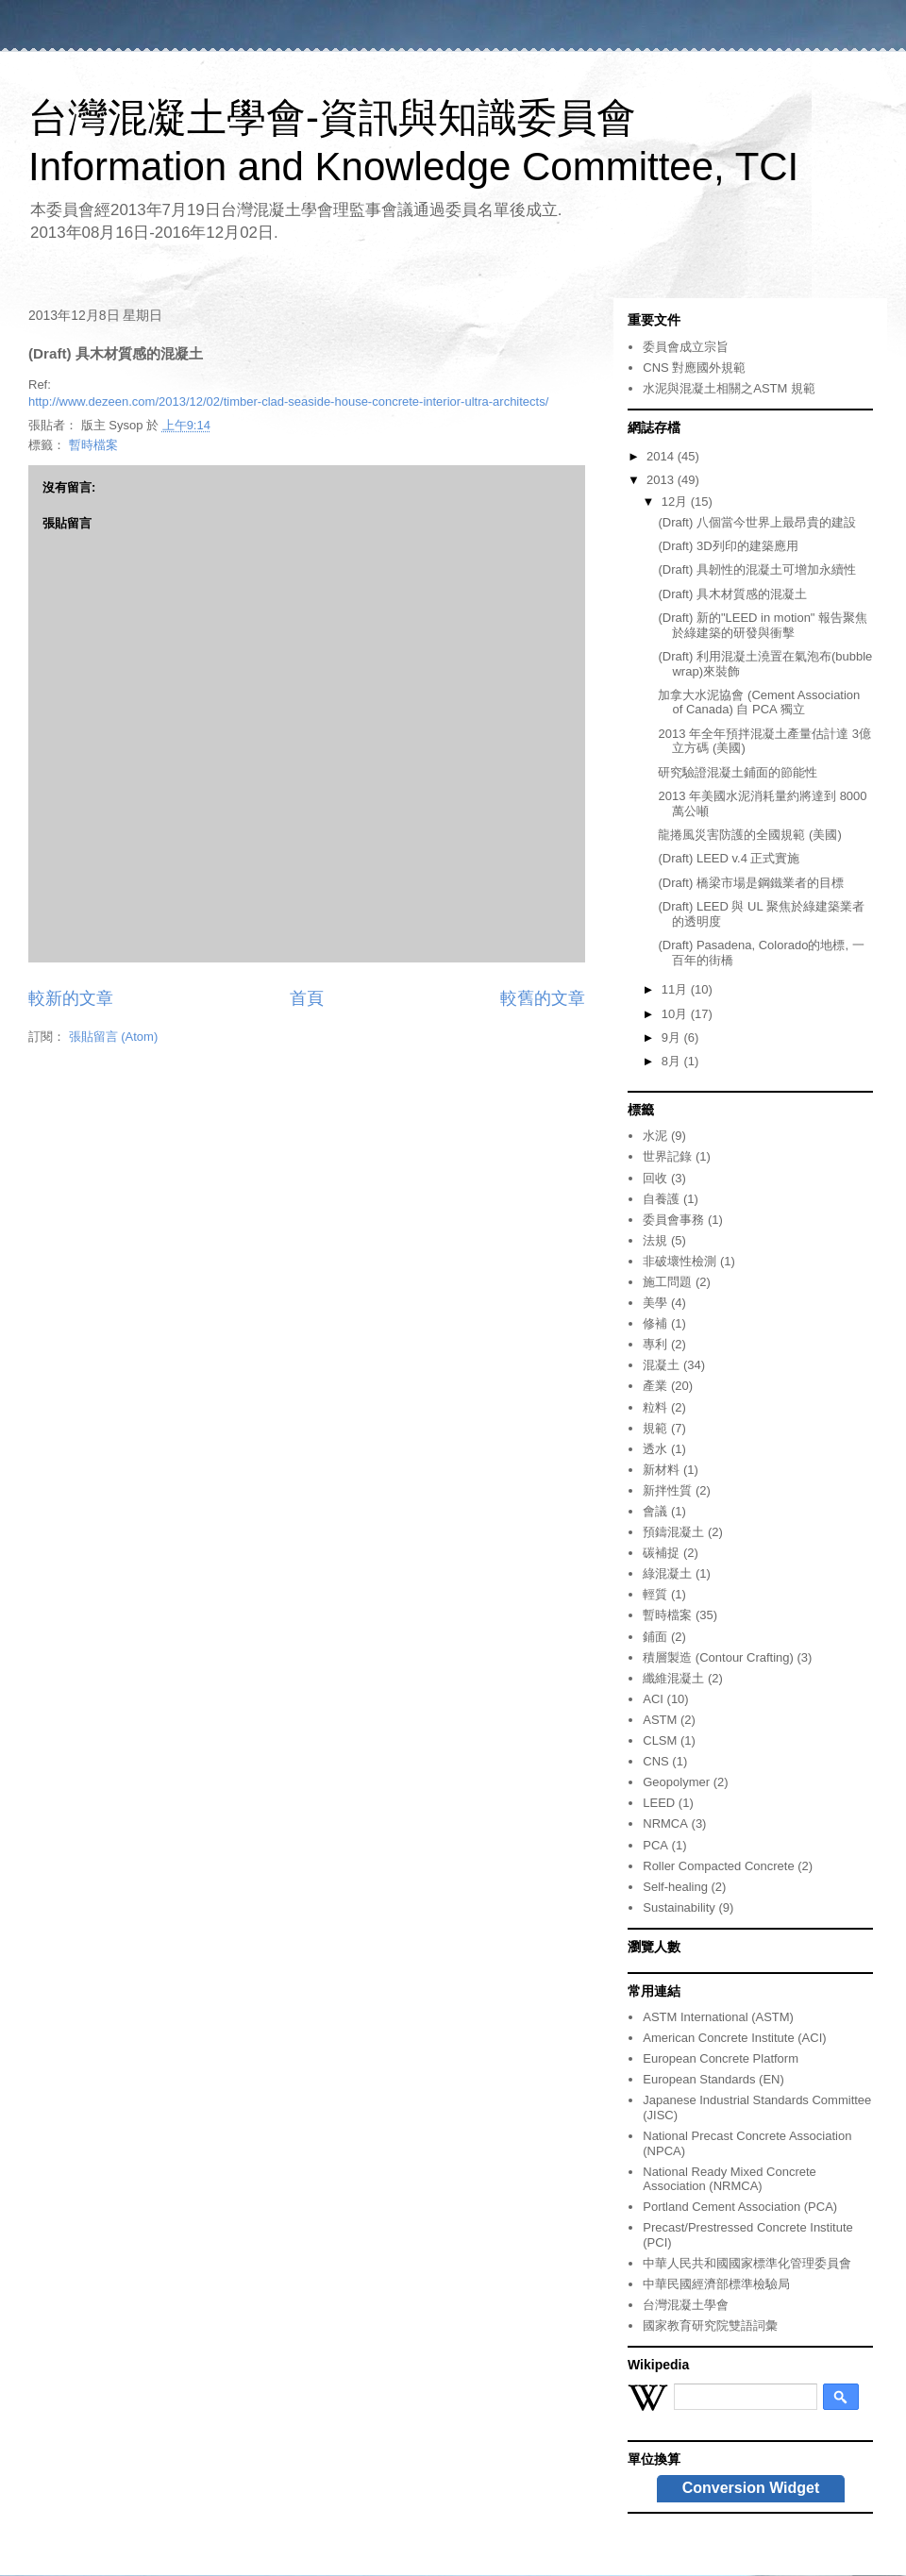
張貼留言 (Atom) (114, 1036)
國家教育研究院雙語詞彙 (710, 2325)
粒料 (655, 1407)
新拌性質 (667, 1490)
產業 (655, 1386)
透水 (655, 1449)
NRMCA (665, 1823)
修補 (655, 1323)
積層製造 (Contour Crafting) (718, 1657)
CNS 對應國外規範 (694, 367)
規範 (655, 1428)
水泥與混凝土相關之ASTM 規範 (729, 388)
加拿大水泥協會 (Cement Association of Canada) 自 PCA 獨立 (759, 702)
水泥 (655, 1136)
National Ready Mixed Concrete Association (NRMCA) (729, 2179)
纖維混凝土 (673, 1678)
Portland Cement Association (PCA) (740, 2207)
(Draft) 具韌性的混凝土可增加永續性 (756, 569)
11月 (676, 989)
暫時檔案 (93, 445)
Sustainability (679, 1907)
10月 (676, 1014)
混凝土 (661, 1365)
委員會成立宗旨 (686, 347)
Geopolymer (676, 1782)
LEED (659, 1803)
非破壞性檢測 (679, 1261)
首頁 (307, 998)
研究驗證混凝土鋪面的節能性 (737, 772)
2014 (662, 456)
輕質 (655, 1594)
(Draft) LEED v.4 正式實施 (728, 858)
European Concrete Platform (720, 2058)
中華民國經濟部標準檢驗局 (716, 2284)
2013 (662, 480)
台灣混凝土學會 (686, 2305)
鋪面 (655, 1637)
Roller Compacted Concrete (718, 1866)
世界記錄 (667, 1156)
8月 (673, 1061)
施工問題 (667, 1282)
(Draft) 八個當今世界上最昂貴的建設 (756, 522)
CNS (655, 1761)
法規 (655, 1240)
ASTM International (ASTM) (718, 2017)
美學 (655, 1303)
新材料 (661, 1470)
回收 (655, 1178)
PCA (655, 1845)
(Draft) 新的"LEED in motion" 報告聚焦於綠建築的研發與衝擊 (762, 625)
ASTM (660, 1720)
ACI (653, 1699)
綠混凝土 (667, 1573)
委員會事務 (673, 1220)
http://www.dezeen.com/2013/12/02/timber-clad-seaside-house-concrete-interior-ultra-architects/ (288, 401)
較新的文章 (70, 998)
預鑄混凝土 (673, 1532)
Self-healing (675, 1887)
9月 (673, 1037)
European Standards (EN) (713, 2079)
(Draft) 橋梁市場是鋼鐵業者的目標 (750, 883)
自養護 (661, 1199)
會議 (655, 1511)
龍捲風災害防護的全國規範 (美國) (749, 835)
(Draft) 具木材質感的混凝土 (732, 594)
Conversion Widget (751, 2488)
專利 (655, 1344)
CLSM (660, 1740)
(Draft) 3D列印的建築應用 (727, 546)
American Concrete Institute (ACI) (734, 2038)
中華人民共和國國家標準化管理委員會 (747, 2263)
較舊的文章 (542, 998)
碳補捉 (661, 1553)
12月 (676, 501)
